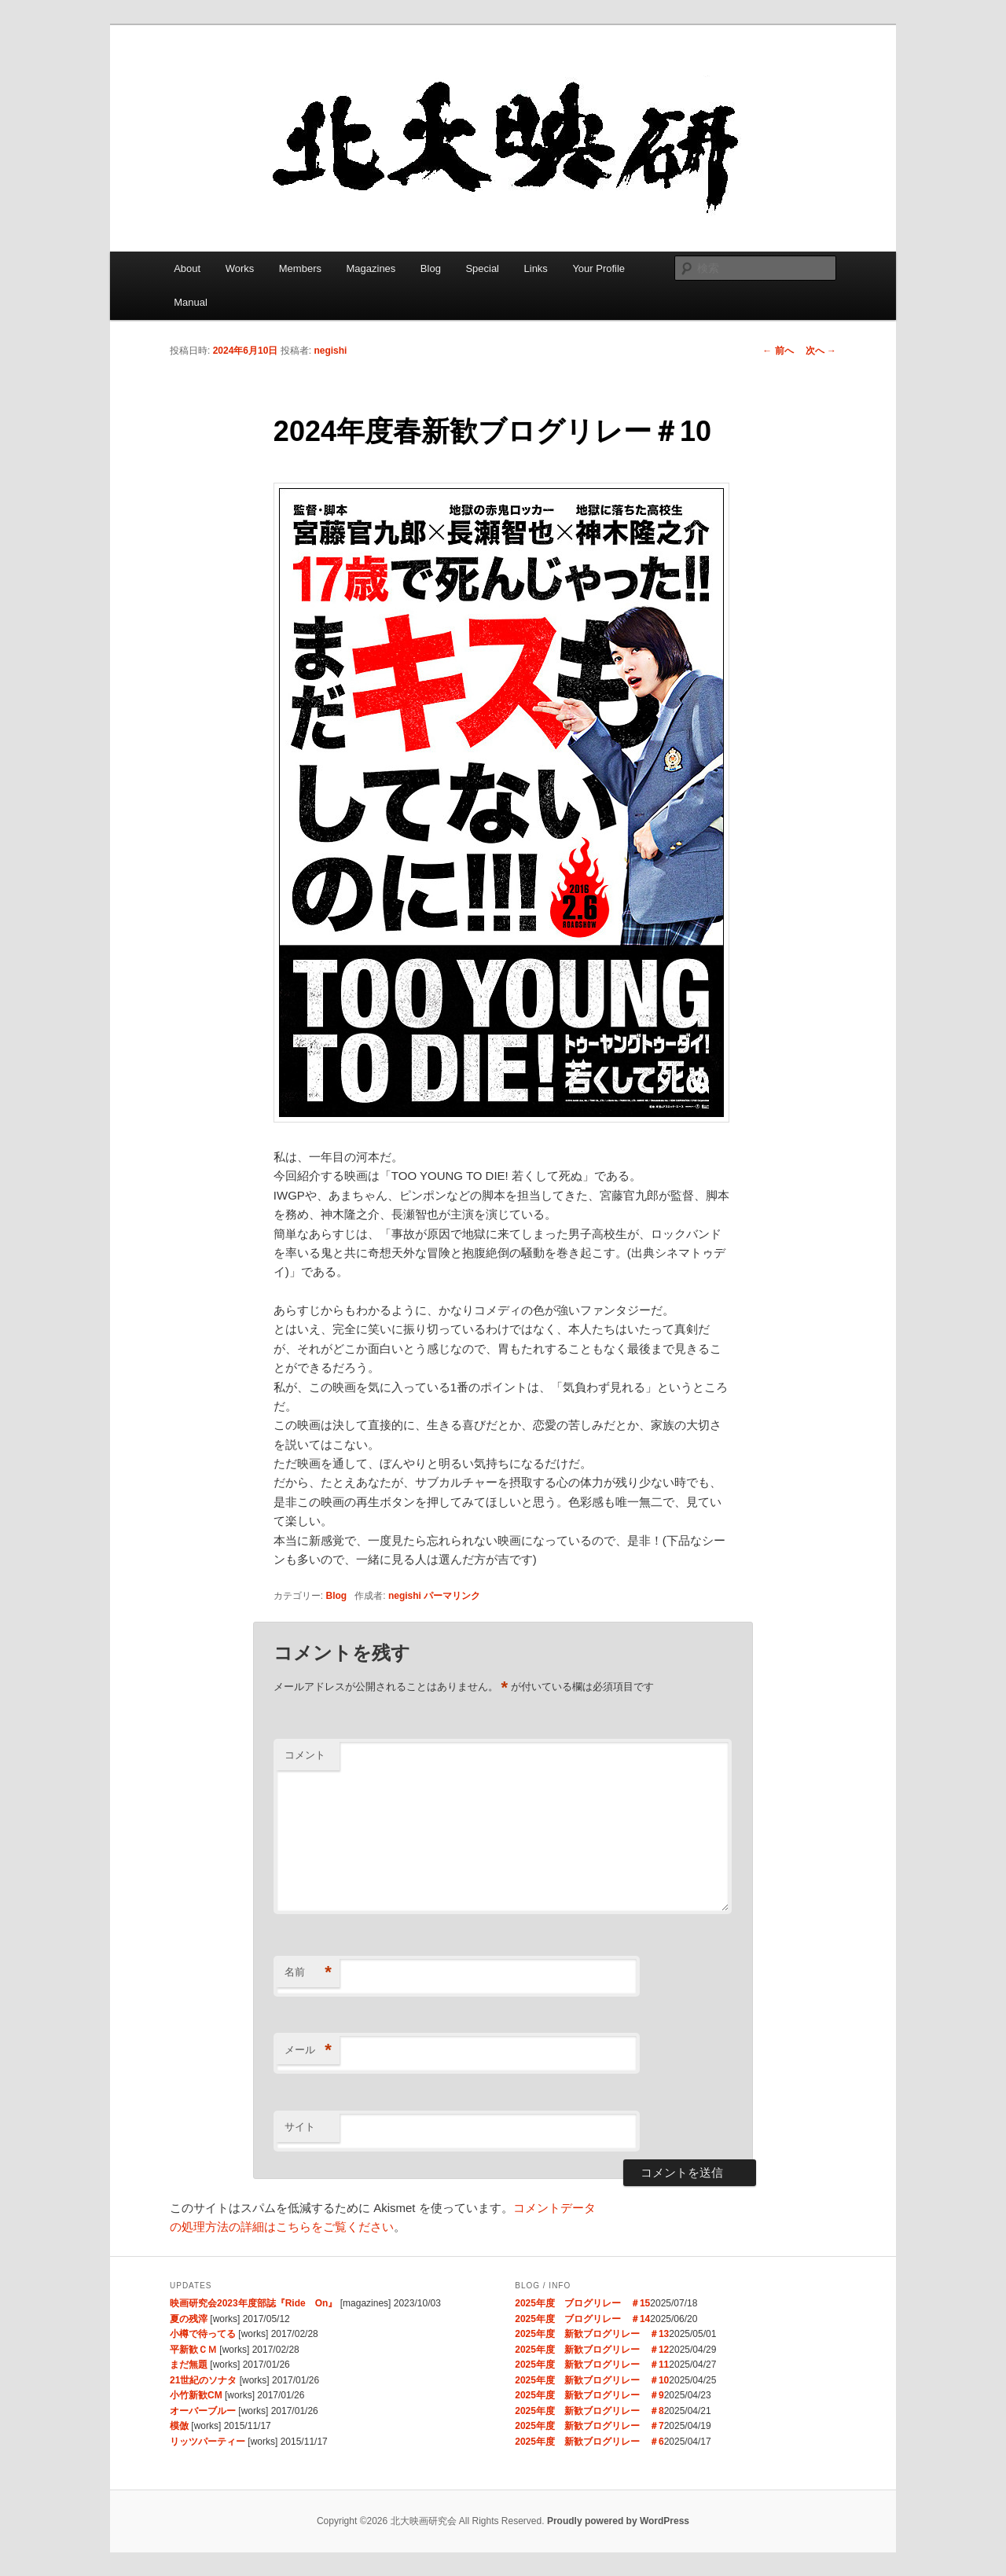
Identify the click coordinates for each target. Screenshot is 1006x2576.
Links (536, 268)
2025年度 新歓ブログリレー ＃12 (592, 2349)
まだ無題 (188, 2364)
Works (240, 268)
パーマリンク (452, 1595)
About (187, 268)
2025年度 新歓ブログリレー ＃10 (592, 2380)
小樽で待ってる (203, 2333)
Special (482, 268)
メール (308, 2050)
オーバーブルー (203, 2410)
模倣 (179, 2425)
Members (300, 268)
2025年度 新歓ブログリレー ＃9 (589, 2395)
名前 (308, 1972)
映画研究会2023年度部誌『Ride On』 (253, 2303)
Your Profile (598, 268)
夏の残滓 (188, 2318)
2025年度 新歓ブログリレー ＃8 (589, 2410)
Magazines (370, 268)
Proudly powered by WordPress (618, 2520)
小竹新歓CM (196, 2395)
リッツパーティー (207, 2441)
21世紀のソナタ (203, 2380)
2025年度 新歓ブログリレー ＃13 (592, 2333)
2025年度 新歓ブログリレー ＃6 (589, 2441)
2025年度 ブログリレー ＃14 (582, 2318)
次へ (821, 350)
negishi (330, 350)
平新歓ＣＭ (193, 2349)
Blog (430, 268)
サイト (300, 2127)
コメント (305, 1755)
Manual (190, 302)
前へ (777, 350)
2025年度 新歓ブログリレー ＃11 (592, 2364)
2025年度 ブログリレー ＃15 (582, 2303)
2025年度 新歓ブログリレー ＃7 (589, 2425)
